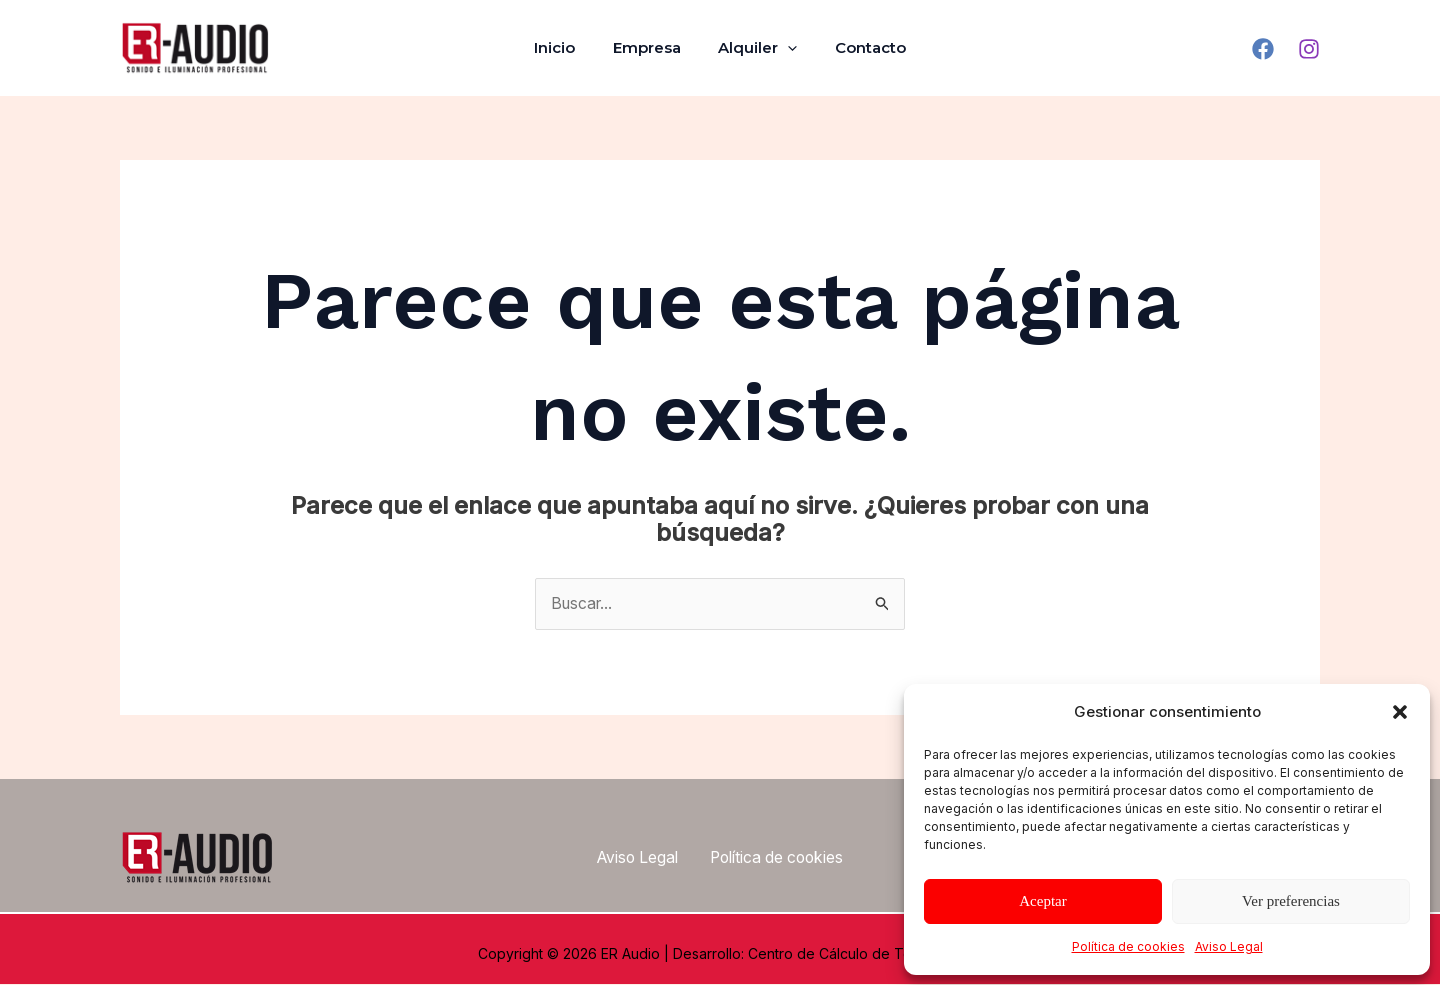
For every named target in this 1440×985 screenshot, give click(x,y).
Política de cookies (1128, 946)
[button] (1400, 712)
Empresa (651, 47)
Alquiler (754, 48)
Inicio (566, 47)
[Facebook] (1263, 49)
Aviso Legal (1229, 946)
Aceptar (1042, 901)
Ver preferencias (1291, 901)
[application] (784, 48)
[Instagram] (1309, 49)
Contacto (859, 47)
